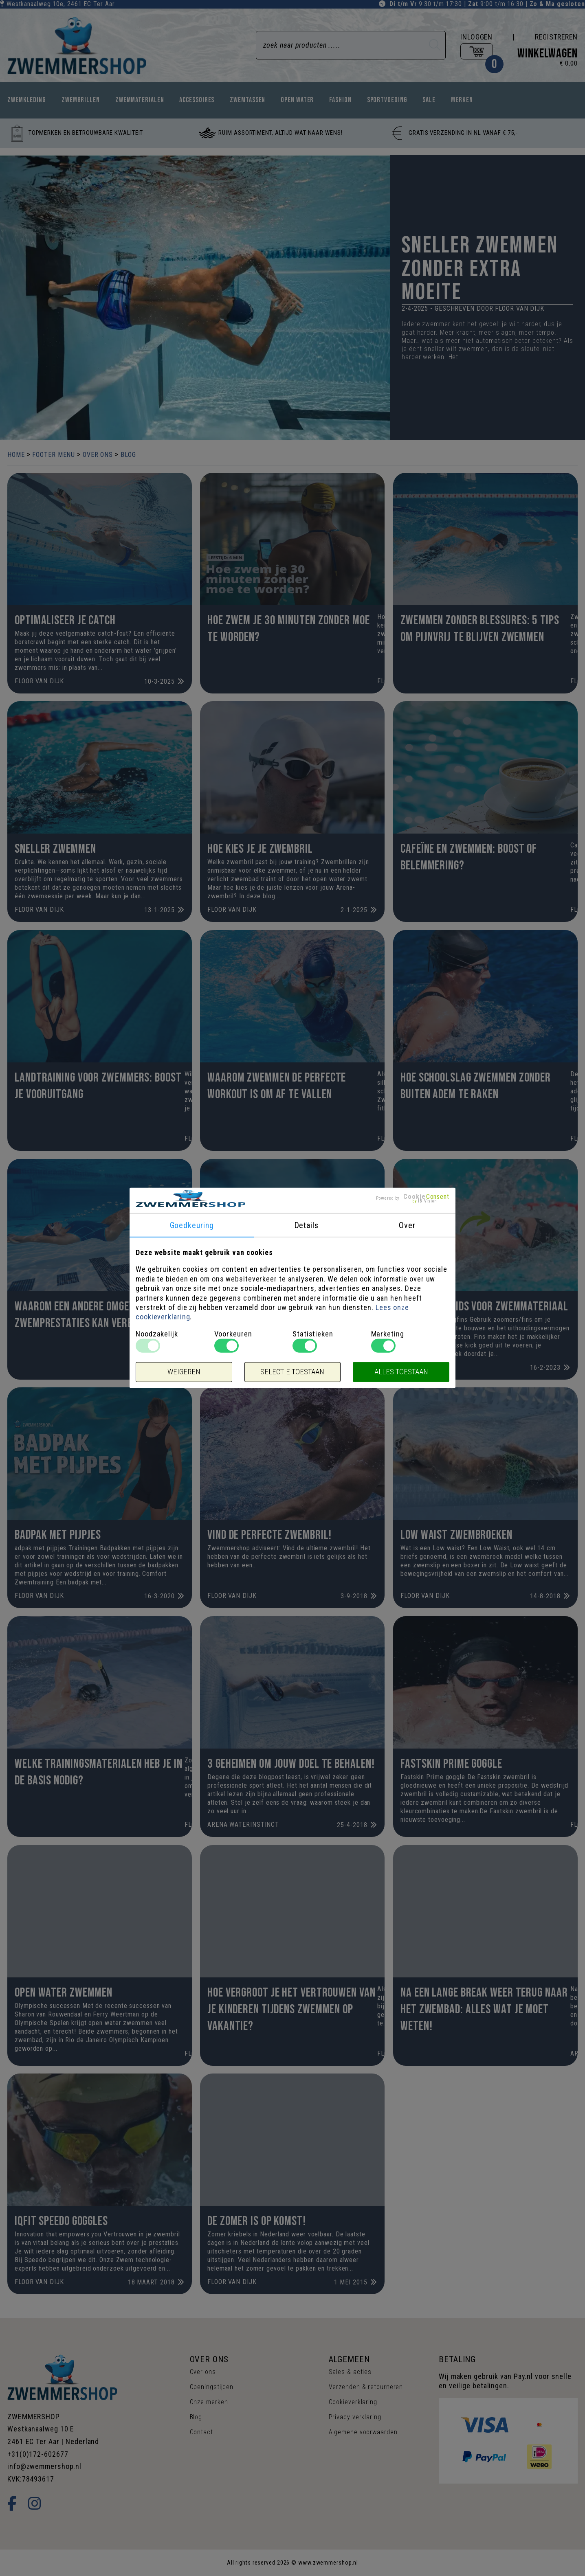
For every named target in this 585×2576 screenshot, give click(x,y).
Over (407, 1225)
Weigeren (183, 1371)
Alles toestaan (401, 1371)
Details (306, 1225)
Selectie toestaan (292, 1371)
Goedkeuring (192, 1225)
